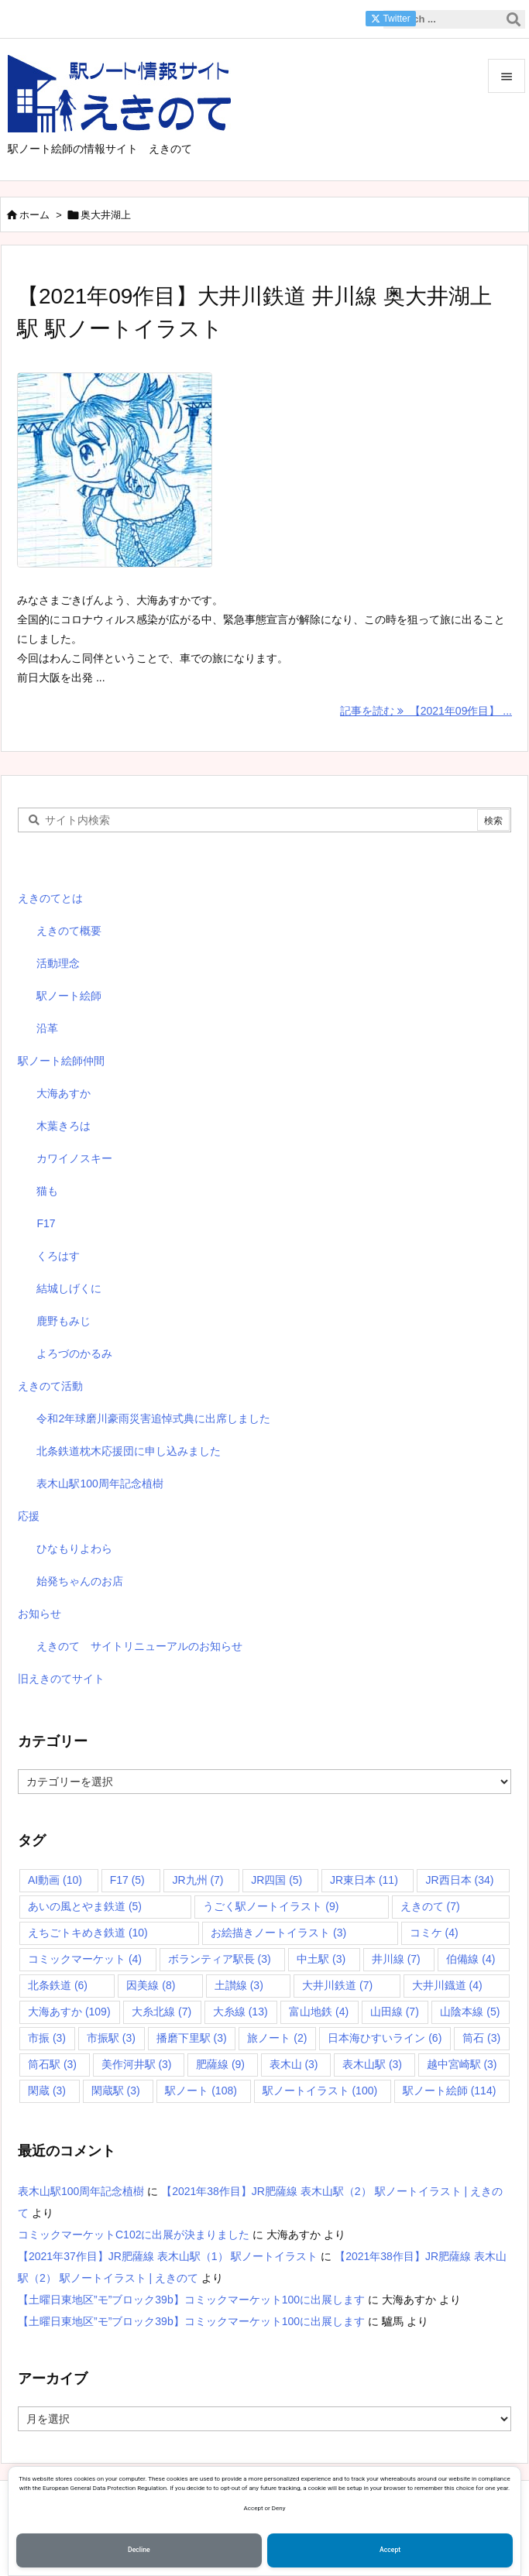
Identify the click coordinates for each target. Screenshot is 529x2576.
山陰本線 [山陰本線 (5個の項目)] (470, 2011)
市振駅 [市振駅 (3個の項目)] (111, 2038)
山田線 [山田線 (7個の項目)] (394, 2011)
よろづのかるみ (74, 1353)
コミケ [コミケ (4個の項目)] (434, 1932)
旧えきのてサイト (61, 1678)
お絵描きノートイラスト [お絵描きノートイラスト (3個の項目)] (278, 1932)
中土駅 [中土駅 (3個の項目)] (321, 1959)
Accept (390, 2550)
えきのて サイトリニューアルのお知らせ (139, 1646)
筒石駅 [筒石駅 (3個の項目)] (52, 2064)
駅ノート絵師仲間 (61, 1061)
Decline (139, 2550)
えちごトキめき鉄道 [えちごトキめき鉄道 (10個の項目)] (88, 1932)
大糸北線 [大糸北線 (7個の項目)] (161, 2011)
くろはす (58, 1256)
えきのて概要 (68, 930)
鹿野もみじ (63, 1321)
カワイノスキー (74, 1158)
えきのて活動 (50, 1386)
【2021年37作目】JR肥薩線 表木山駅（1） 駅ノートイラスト (168, 2256)
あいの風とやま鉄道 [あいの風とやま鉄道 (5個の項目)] (85, 1906)
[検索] (513, 19)
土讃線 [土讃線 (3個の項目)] (239, 1985)
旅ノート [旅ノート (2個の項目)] (277, 2038)
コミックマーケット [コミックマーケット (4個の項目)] (85, 1959)
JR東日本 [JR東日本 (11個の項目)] (364, 1880)
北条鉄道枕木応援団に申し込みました (128, 1451)
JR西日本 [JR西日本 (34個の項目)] (459, 1880)
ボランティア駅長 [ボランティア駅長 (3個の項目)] (219, 1959)
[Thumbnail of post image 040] (122, 480)
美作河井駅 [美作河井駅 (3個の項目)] (136, 2064)
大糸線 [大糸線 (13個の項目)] (240, 2011)
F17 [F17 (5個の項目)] (127, 1880)
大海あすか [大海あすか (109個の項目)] (69, 2011)
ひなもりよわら (74, 1548)
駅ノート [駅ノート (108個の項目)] (201, 2090)
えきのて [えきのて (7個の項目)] (430, 1906)
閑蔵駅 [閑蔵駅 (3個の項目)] (115, 2090)
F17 (45, 1223)
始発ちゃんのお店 (79, 1581)
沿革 (47, 1028)
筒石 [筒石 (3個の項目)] (481, 2038)
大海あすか (63, 1093)
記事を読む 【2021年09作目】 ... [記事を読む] (426, 711)
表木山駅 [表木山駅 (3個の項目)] (372, 2064)
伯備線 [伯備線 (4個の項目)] (470, 1959)
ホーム (34, 215)
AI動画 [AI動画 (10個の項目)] (55, 1880)
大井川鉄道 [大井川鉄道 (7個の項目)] (337, 1985)
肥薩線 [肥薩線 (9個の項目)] (220, 2064)
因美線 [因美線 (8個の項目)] (150, 1985)
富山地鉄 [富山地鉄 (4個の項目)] (319, 2011)
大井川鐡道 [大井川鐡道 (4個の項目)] (447, 1985)
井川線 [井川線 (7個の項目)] (396, 1959)
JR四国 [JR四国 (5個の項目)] (276, 1880)
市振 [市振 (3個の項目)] (47, 2038)
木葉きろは (63, 1126)
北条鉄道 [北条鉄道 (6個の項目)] (58, 1985)
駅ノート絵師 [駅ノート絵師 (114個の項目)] (449, 2090)
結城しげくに (68, 1288)
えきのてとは (50, 898)
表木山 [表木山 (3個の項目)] (294, 2064)
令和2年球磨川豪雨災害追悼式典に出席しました (153, 1418)
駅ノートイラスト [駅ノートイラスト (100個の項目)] (320, 2090)
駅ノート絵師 (68, 996)
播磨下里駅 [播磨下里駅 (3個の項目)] (191, 2038)
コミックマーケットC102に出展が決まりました (133, 2234)
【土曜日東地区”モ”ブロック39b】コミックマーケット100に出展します (191, 2299)
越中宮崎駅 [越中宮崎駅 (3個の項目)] (462, 2064)
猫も (47, 1191)
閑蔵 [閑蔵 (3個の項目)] (47, 2090)
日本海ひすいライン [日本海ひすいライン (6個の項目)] (384, 2038)
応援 (29, 1516)
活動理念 (58, 963)
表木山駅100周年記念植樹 (99, 1483)
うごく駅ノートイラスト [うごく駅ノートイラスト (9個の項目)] (270, 1906)
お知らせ (39, 1613)
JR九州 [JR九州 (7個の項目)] (197, 1880)
